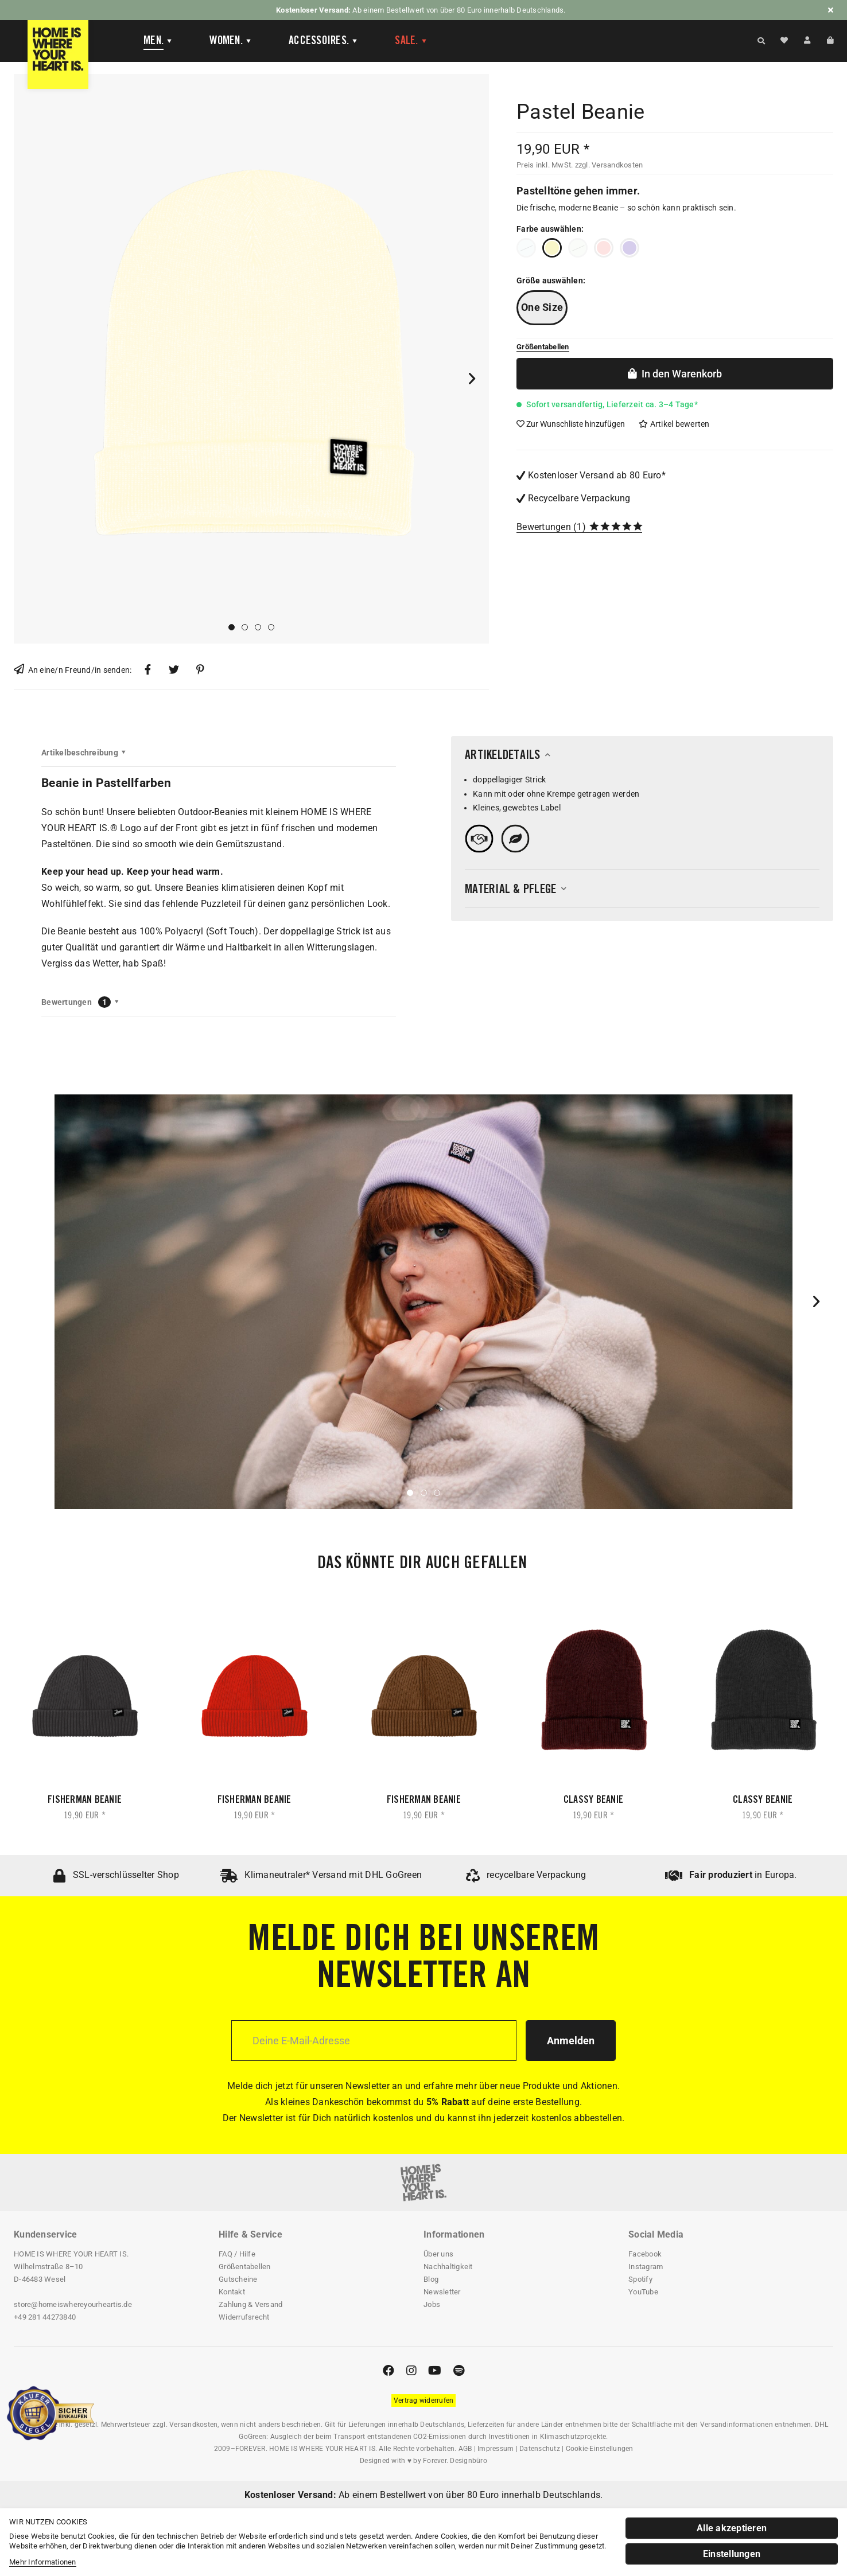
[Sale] (411, 41)
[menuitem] (148, 41)
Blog (431, 2279)
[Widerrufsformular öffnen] (423, 2400)
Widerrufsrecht (244, 2317)
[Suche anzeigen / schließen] (761, 40)
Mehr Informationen (42, 2562)
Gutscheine (238, 2279)
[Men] (158, 41)
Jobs (432, 2304)
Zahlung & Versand (250, 2304)
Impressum (495, 2449)
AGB (465, 2449)
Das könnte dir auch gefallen (422, 1564)
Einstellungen (731, 2553)
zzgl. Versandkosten (609, 165)
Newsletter (442, 2291)
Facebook (645, 2254)
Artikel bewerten (674, 423)
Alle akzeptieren (732, 2528)
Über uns (438, 2254)
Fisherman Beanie (85, 1800)
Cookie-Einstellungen (600, 2449)
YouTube (643, 2291)
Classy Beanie (593, 1800)
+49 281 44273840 (45, 2317)
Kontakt (232, 2291)
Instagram (645, 2266)
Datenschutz (539, 2449)
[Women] (230, 41)
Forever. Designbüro (455, 2461)
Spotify (640, 2279)
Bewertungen (543, 526)
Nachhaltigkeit (448, 2266)
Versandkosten (193, 2425)
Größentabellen (245, 2266)
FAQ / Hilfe (237, 2254)
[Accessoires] (323, 41)
